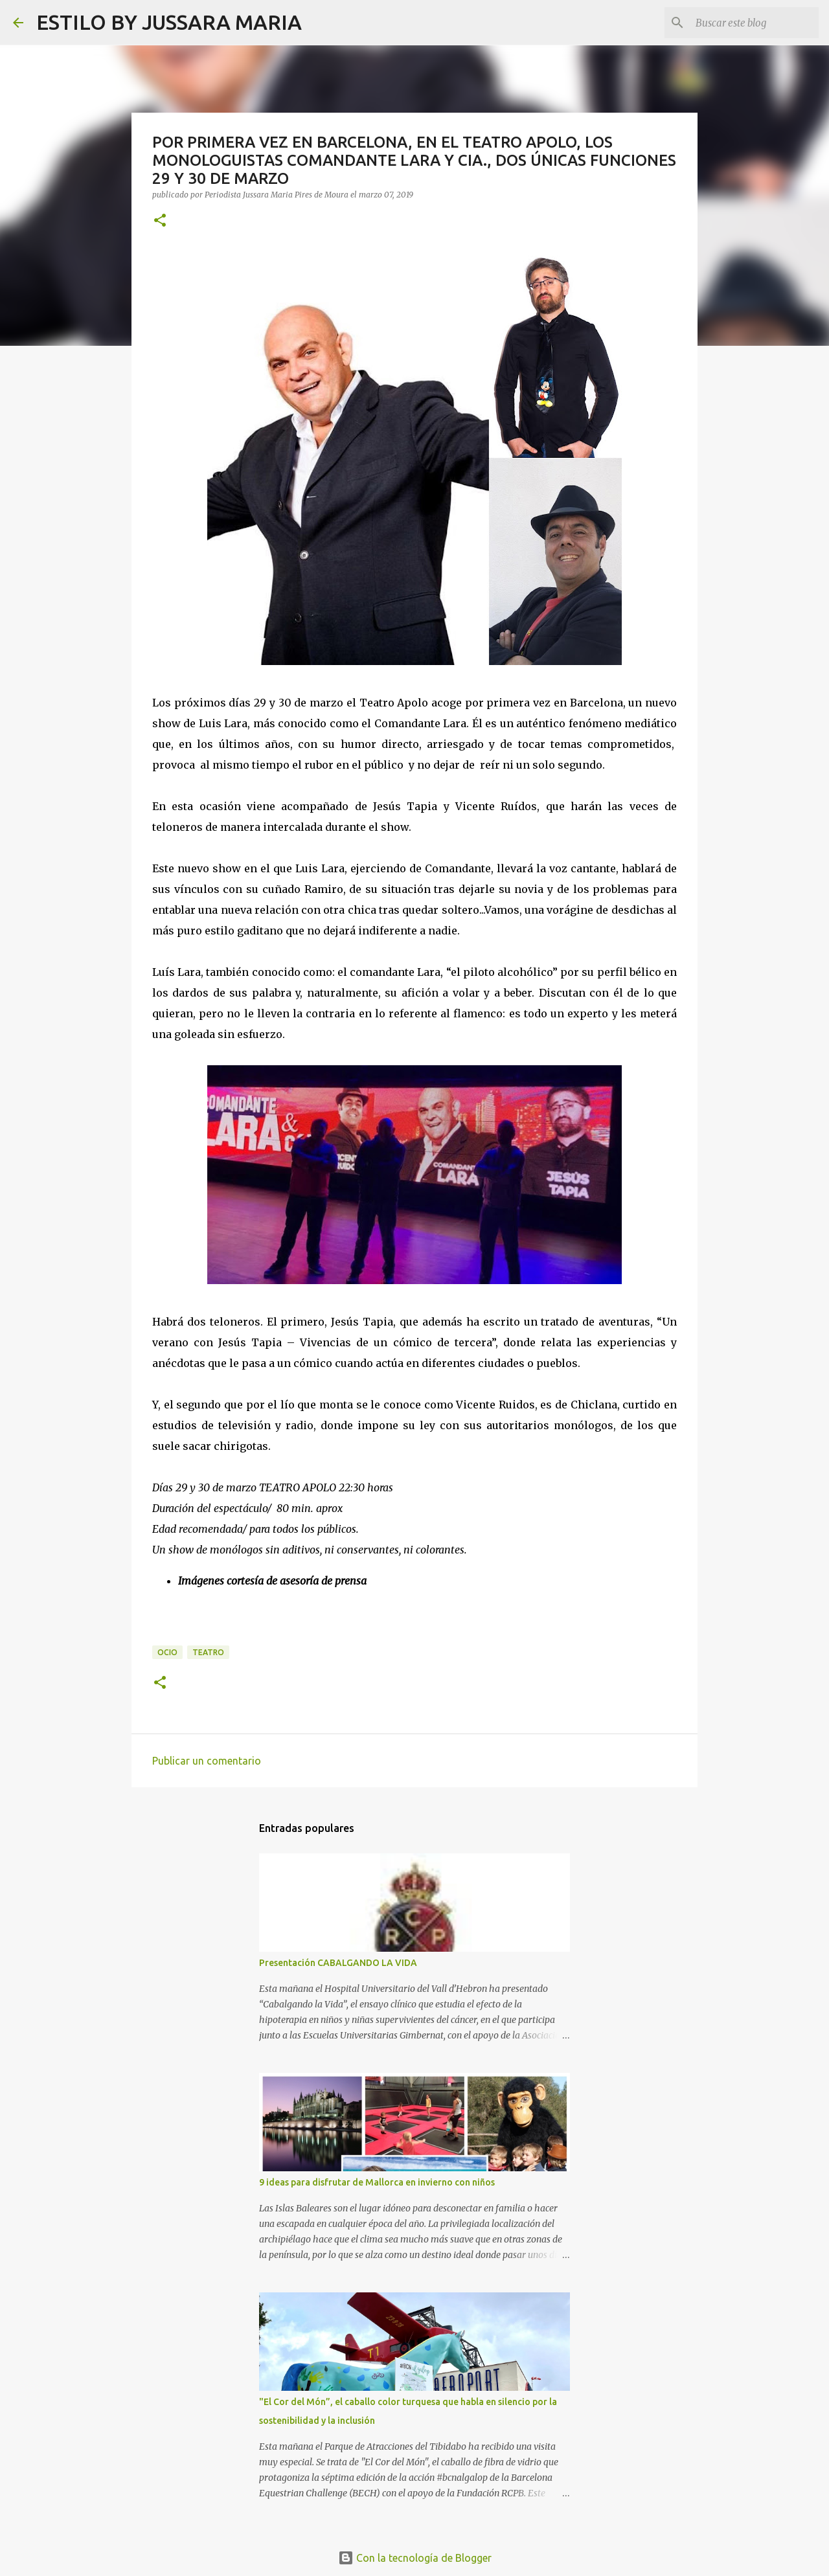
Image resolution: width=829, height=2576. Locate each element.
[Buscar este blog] (751, 22)
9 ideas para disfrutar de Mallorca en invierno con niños (377, 2182)
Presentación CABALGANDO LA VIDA (338, 1963)
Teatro (208, 1652)
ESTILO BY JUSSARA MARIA (169, 22)
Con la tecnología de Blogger (415, 2558)
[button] (160, 221)
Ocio (167, 1652)
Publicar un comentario (206, 1761)
